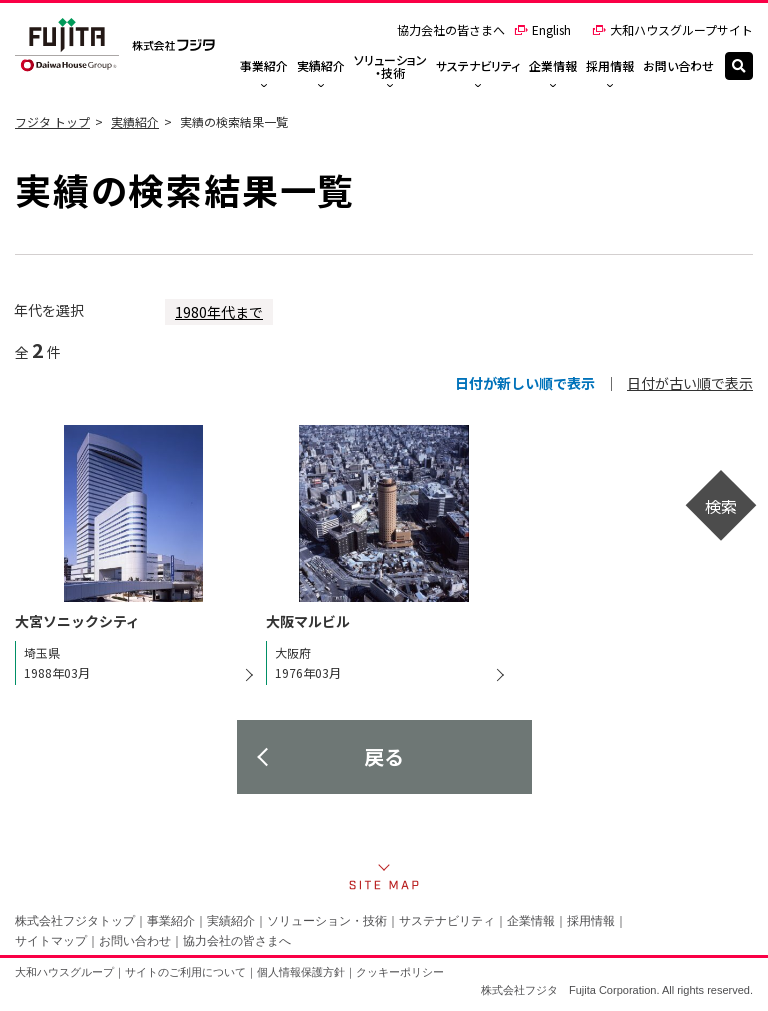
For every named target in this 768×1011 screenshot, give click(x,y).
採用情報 (591, 921)
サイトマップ (51, 941)
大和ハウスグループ (64, 972)
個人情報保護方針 (301, 972)
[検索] (739, 66)
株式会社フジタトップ (75, 921)
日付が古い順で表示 (690, 383)
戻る (384, 756)
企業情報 (531, 921)
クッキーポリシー (400, 972)
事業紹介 (171, 921)
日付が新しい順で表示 (525, 383)
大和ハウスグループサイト (672, 29)
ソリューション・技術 (327, 921)
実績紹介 (135, 121)
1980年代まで (219, 312)
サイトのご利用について (185, 972)
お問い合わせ (135, 941)
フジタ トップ (52, 121)
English (542, 29)
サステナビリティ (447, 921)
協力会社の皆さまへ (451, 29)
